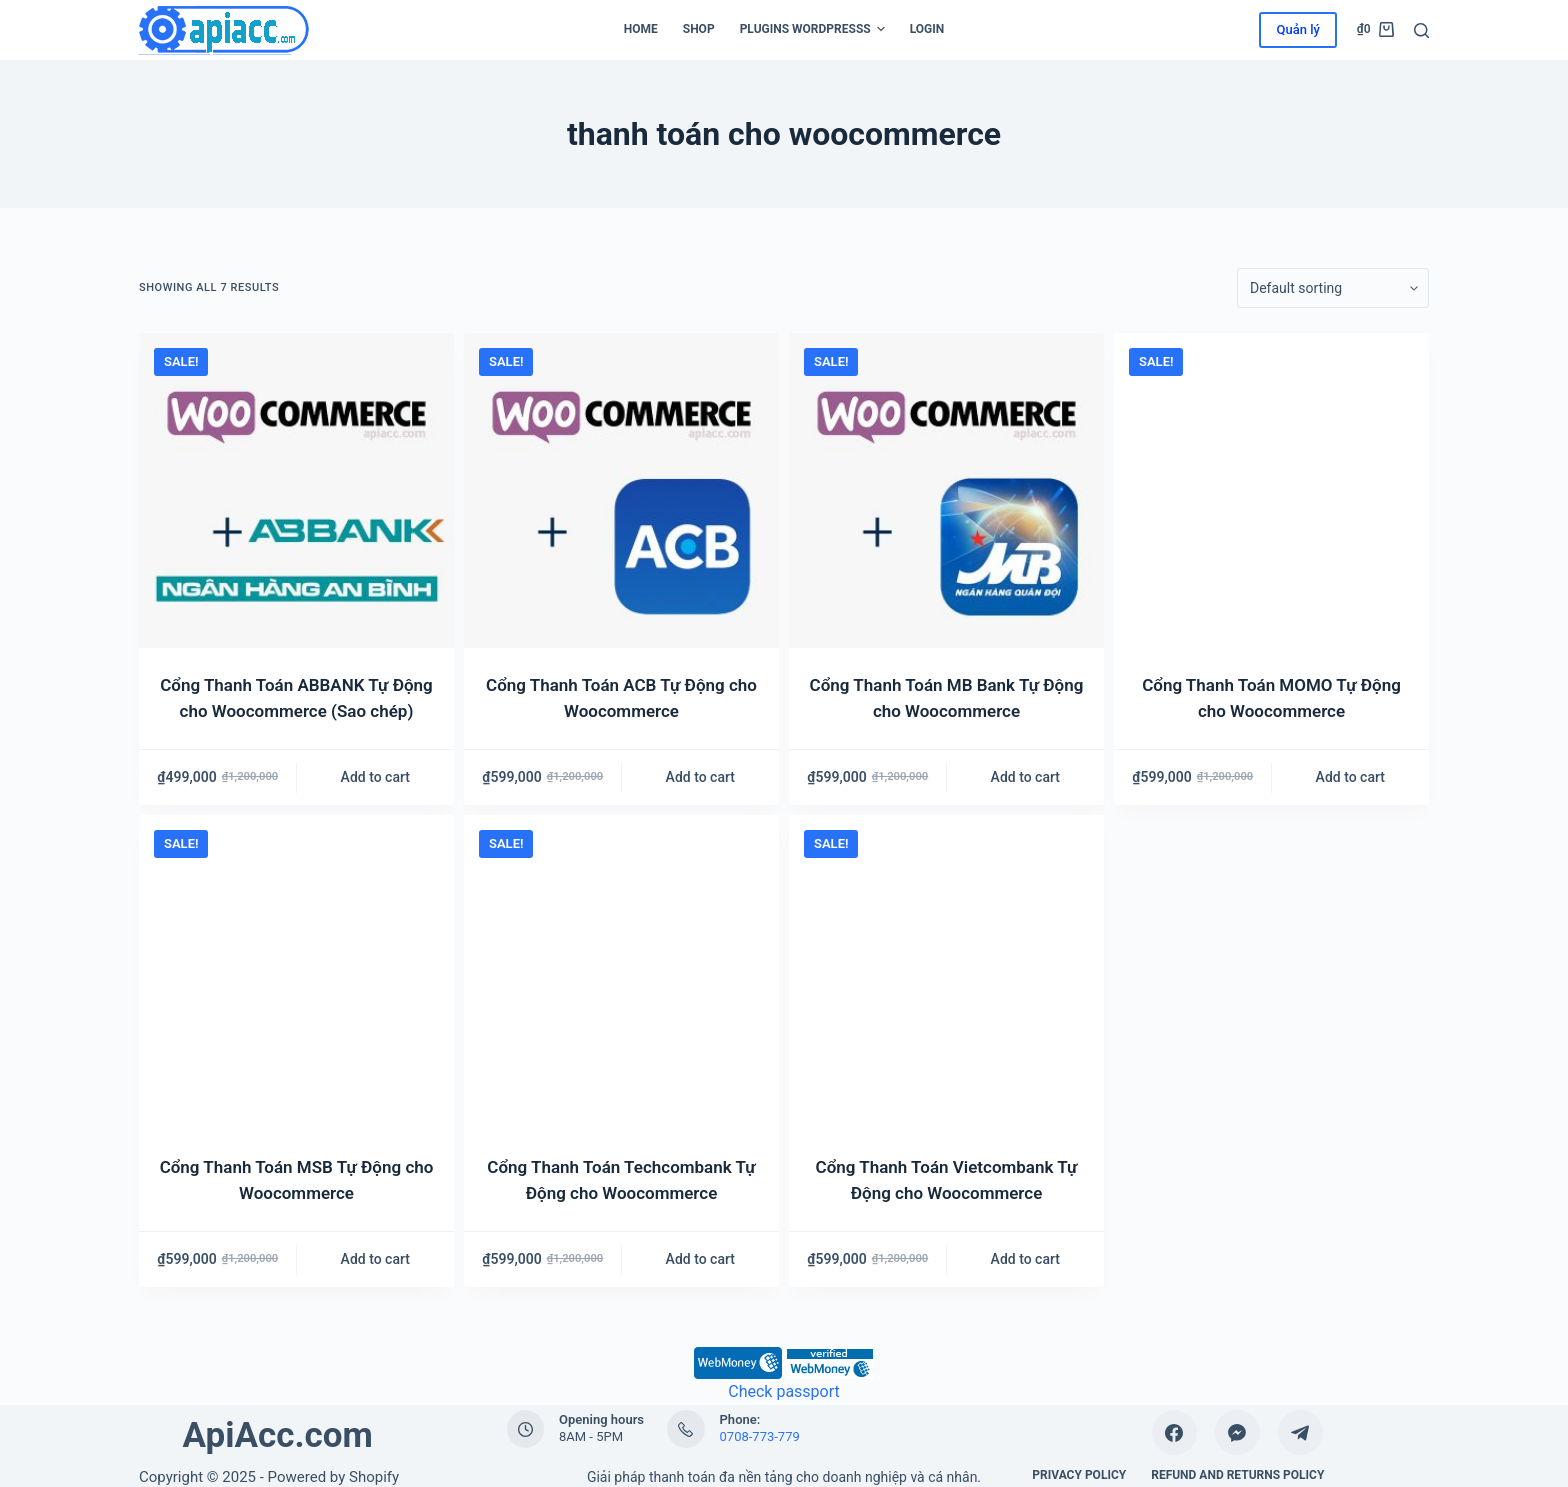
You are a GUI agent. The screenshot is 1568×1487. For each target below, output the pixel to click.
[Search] (1421, 30)
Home (641, 29)
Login (927, 29)
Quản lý (1297, 29)
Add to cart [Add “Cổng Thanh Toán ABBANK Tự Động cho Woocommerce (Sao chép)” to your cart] (375, 777)
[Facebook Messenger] (1237, 1432)
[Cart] (1375, 30)
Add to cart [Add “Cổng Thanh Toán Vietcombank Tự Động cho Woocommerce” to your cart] (1025, 1259)
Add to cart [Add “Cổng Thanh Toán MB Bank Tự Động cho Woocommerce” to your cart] (1025, 777)
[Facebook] (1174, 1432)
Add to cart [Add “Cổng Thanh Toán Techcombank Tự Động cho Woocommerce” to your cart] (700, 1259)
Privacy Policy (1079, 1475)
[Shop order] (1333, 288)
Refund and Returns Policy (1237, 1475)
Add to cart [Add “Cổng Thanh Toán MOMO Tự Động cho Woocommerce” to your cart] (1350, 777)
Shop (699, 29)
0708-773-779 (760, 1436)
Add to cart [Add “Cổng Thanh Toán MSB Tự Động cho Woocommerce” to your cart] (375, 1259)
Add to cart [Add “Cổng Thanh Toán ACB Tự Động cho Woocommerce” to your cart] (700, 777)
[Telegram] (1300, 1432)
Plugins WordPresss (812, 30)
